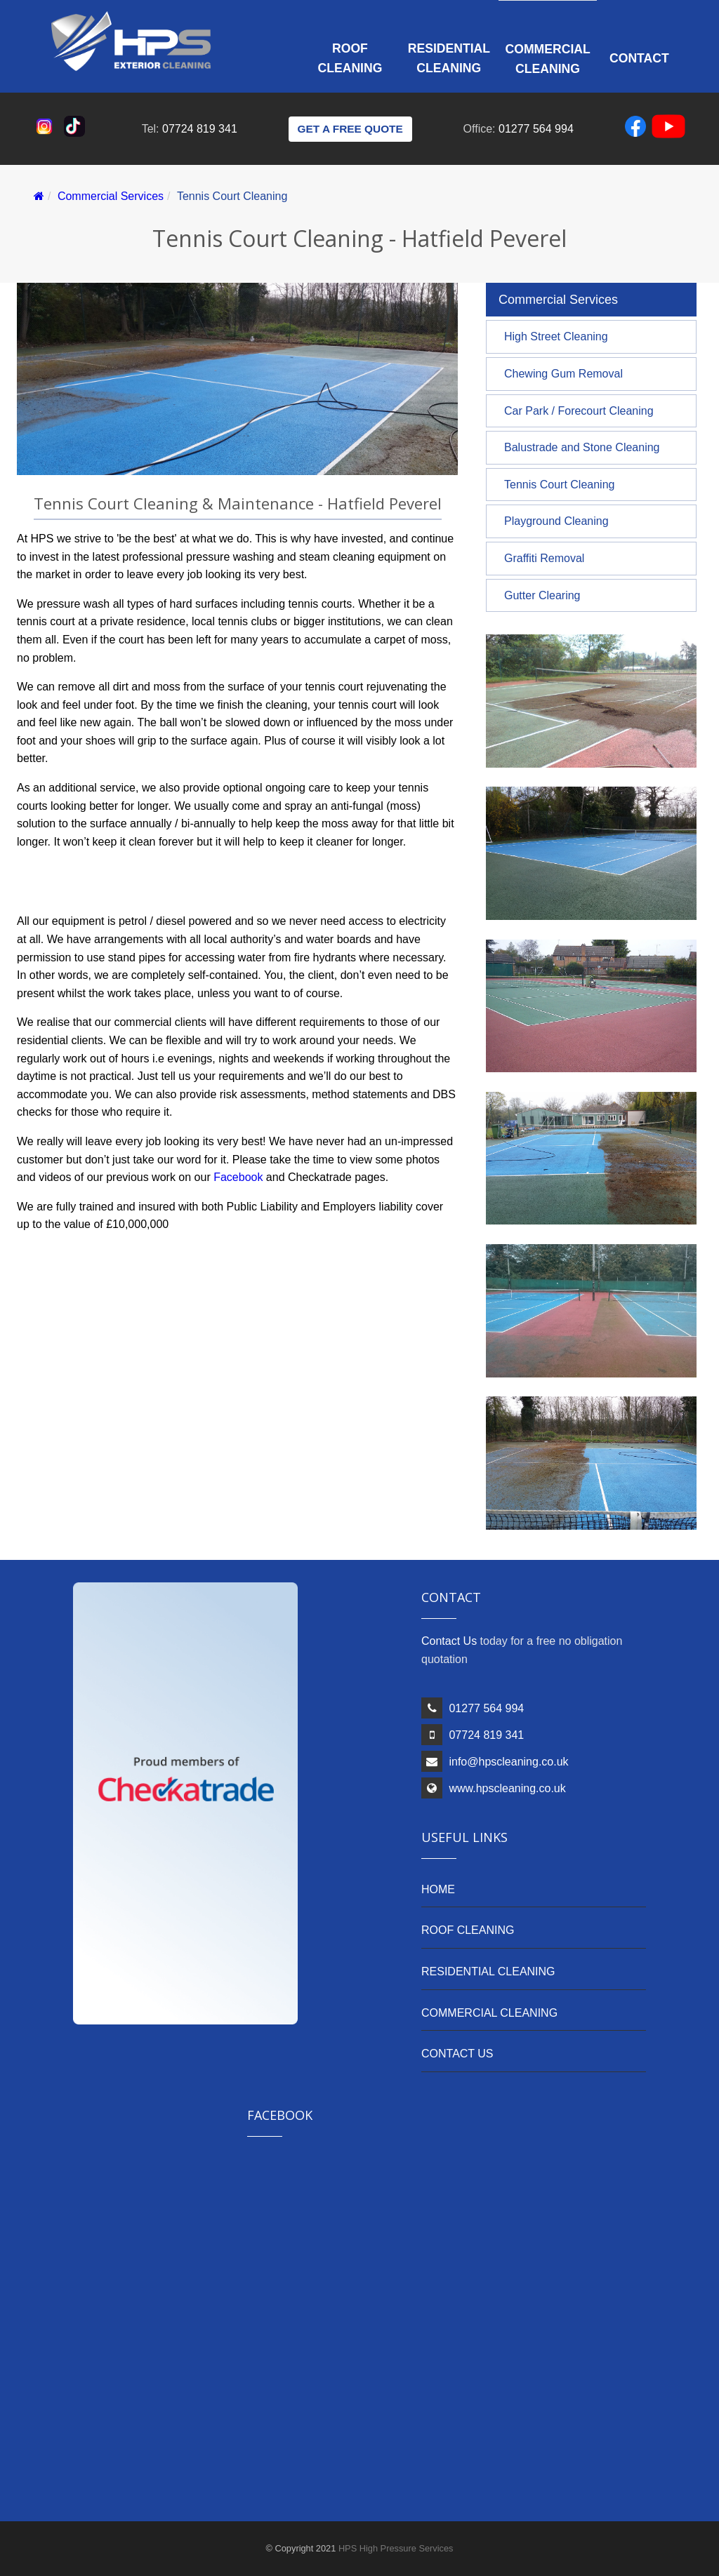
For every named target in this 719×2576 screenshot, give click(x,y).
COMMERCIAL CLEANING (489, 2013)
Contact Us (449, 1641)
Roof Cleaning (350, 58)
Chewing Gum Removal (563, 374)
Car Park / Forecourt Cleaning (579, 411)
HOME (438, 1889)
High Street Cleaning (556, 336)
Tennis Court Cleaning (559, 484)
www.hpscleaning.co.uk (507, 1788)
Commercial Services (111, 196)
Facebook (238, 1177)
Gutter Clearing (542, 595)
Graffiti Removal (544, 558)
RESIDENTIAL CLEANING (488, 1971)
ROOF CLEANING (467, 1930)
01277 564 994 (536, 129)
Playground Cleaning (556, 521)
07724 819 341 (199, 129)
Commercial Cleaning (548, 59)
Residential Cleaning (449, 58)
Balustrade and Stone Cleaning (582, 447)
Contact (639, 58)
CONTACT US (457, 2054)
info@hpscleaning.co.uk (508, 1762)
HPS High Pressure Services (396, 2548)
